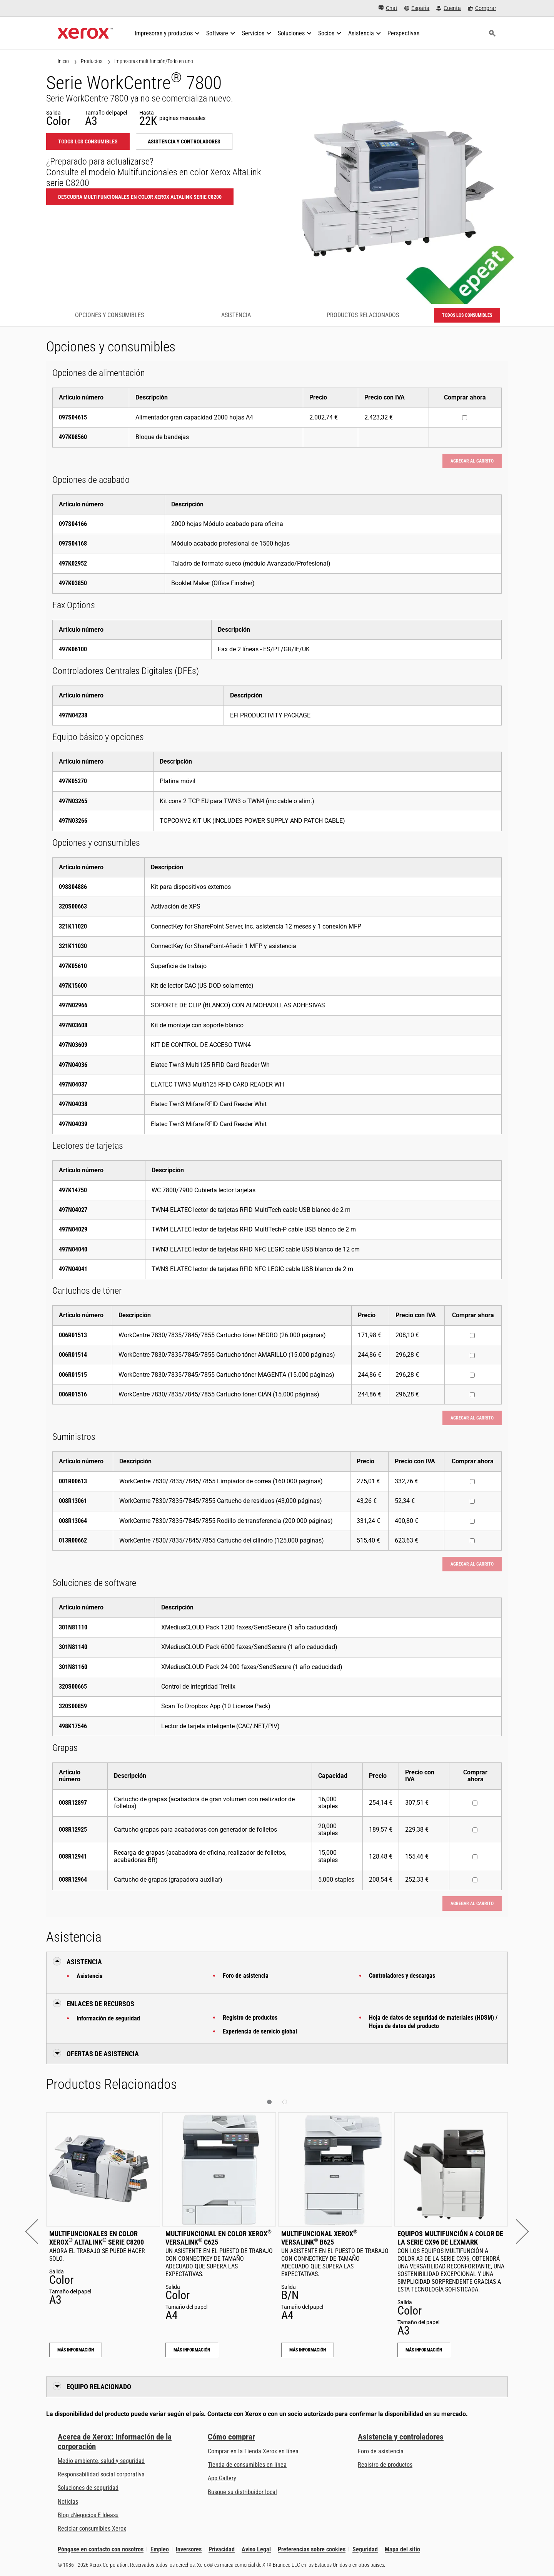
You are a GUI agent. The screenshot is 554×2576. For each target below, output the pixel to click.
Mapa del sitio (402, 2549)
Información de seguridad (108, 2018)
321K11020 (73, 926)
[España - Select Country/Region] (417, 8)
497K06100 (73, 649)
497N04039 (73, 1124)
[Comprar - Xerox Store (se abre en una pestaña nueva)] (482, 8)
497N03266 (73, 820)
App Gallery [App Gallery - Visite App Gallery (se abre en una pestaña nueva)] (222, 2478)
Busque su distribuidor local (242, 2492)
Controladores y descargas (402, 1975)
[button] (37, 2231)
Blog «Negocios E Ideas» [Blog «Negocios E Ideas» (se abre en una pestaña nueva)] (88, 2515)
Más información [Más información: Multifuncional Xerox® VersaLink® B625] (307, 2350)
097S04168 (73, 543)
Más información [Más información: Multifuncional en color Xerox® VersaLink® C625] (192, 2350)
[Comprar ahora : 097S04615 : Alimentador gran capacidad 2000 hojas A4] (464, 417)
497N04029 (73, 1229)
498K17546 (73, 1726)
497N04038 (73, 1104)
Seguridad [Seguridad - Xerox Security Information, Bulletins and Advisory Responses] (365, 2549)
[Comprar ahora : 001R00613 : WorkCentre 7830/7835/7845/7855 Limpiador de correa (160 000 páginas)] (472, 1481)
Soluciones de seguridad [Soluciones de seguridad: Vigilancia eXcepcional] (88, 2487)
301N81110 (73, 1627)
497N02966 (73, 1005)
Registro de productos (250, 2017)
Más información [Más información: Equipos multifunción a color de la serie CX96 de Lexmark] (423, 2350)
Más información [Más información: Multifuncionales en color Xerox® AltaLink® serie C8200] (75, 2350)
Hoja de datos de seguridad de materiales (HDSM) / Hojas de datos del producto (433, 2022)
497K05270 (73, 781)
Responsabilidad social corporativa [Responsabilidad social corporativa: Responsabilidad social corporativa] (101, 2474)
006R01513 (73, 1335)
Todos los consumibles (88, 141)
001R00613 (73, 1481)
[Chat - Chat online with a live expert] (388, 8)
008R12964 (73, 1879)
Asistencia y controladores (401, 2436)
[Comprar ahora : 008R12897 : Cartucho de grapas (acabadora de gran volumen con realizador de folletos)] (474, 1803)
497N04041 (73, 1269)
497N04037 (73, 1084)
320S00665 (73, 1686)
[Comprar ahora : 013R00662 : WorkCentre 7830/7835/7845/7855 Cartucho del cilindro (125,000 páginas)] (472, 1540)
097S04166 (73, 524)
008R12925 (73, 1829)
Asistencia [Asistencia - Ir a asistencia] (236, 315)
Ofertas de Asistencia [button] (103, 2054)
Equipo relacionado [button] (99, 2387)
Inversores (189, 2549)
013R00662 (73, 1540)
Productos (91, 61)
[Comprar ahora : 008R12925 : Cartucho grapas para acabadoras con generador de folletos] (474, 1829)
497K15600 (73, 985)
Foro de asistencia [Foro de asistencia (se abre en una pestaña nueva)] (381, 2451)
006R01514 (73, 1354)
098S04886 (73, 886)
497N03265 (73, 801)
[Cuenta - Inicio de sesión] (448, 8)
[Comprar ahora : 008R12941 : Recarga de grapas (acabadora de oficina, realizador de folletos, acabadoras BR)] (474, 1856)
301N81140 (73, 1647)
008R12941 (73, 1856)
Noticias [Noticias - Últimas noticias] (68, 2501)
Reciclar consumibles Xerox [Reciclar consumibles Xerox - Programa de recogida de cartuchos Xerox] (92, 2528)
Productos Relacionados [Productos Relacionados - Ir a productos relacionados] (363, 315)
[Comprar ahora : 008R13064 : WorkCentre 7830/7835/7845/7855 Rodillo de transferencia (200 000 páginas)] (472, 1521)
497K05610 (73, 966)
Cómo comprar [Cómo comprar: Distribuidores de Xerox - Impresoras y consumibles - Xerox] (231, 2436)
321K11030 (73, 946)
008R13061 (73, 1500)
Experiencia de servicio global (260, 2031)
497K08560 (73, 437)
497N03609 (73, 1044)
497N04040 (73, 1249)
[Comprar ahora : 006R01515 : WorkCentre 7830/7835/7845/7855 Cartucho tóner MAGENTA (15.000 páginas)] (472, 1375)
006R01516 (73, 1394)
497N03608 (73, 1025)
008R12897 (73, 1802)
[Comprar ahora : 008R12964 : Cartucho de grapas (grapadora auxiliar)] (474, 1879)
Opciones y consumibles (109, 315)
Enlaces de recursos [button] (100, 2004)
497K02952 (73, 563)
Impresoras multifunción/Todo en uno (153, 61)
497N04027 (73, 1209)
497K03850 (73, 583)
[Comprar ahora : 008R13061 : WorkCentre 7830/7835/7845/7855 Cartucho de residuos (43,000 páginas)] (472, 1501)
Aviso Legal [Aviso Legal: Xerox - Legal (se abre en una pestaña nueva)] (256, 2549)
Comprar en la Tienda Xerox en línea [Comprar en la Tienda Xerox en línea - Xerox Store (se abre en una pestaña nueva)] (253, 2451)
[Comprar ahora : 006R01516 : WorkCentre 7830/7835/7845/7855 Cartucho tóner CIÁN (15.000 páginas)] (472, 1394)
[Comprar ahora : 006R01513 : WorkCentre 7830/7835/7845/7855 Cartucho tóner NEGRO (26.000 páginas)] (472, 1335)
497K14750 (73, 1190)
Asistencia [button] (84, 1962)
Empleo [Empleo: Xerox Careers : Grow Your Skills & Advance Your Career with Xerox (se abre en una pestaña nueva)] (159, 2549)
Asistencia (90, 1976)
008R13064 (73, 1520)
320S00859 (73, 1706)
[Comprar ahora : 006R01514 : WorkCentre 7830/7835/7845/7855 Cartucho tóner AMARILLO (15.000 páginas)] (472, 1355)
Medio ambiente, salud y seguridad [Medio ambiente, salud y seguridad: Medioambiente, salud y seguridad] (101, 2461)
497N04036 (73, 1064)
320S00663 (73, 906)
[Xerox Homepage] (85, 33)
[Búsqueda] (492, 33)
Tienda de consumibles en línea (247, 2464)
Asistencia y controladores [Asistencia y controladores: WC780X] (184, 141)
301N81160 (73, 1667)
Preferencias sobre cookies (311, 2549)
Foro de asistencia (246, 1975)
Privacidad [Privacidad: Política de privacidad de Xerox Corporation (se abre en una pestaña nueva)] (222, 2549)
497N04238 (73, 715)
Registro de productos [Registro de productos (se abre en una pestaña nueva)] (385, 2464)
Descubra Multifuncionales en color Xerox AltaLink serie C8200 (140, 197)
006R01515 (73, 1374)
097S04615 (73, 417)
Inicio (63, 61)
